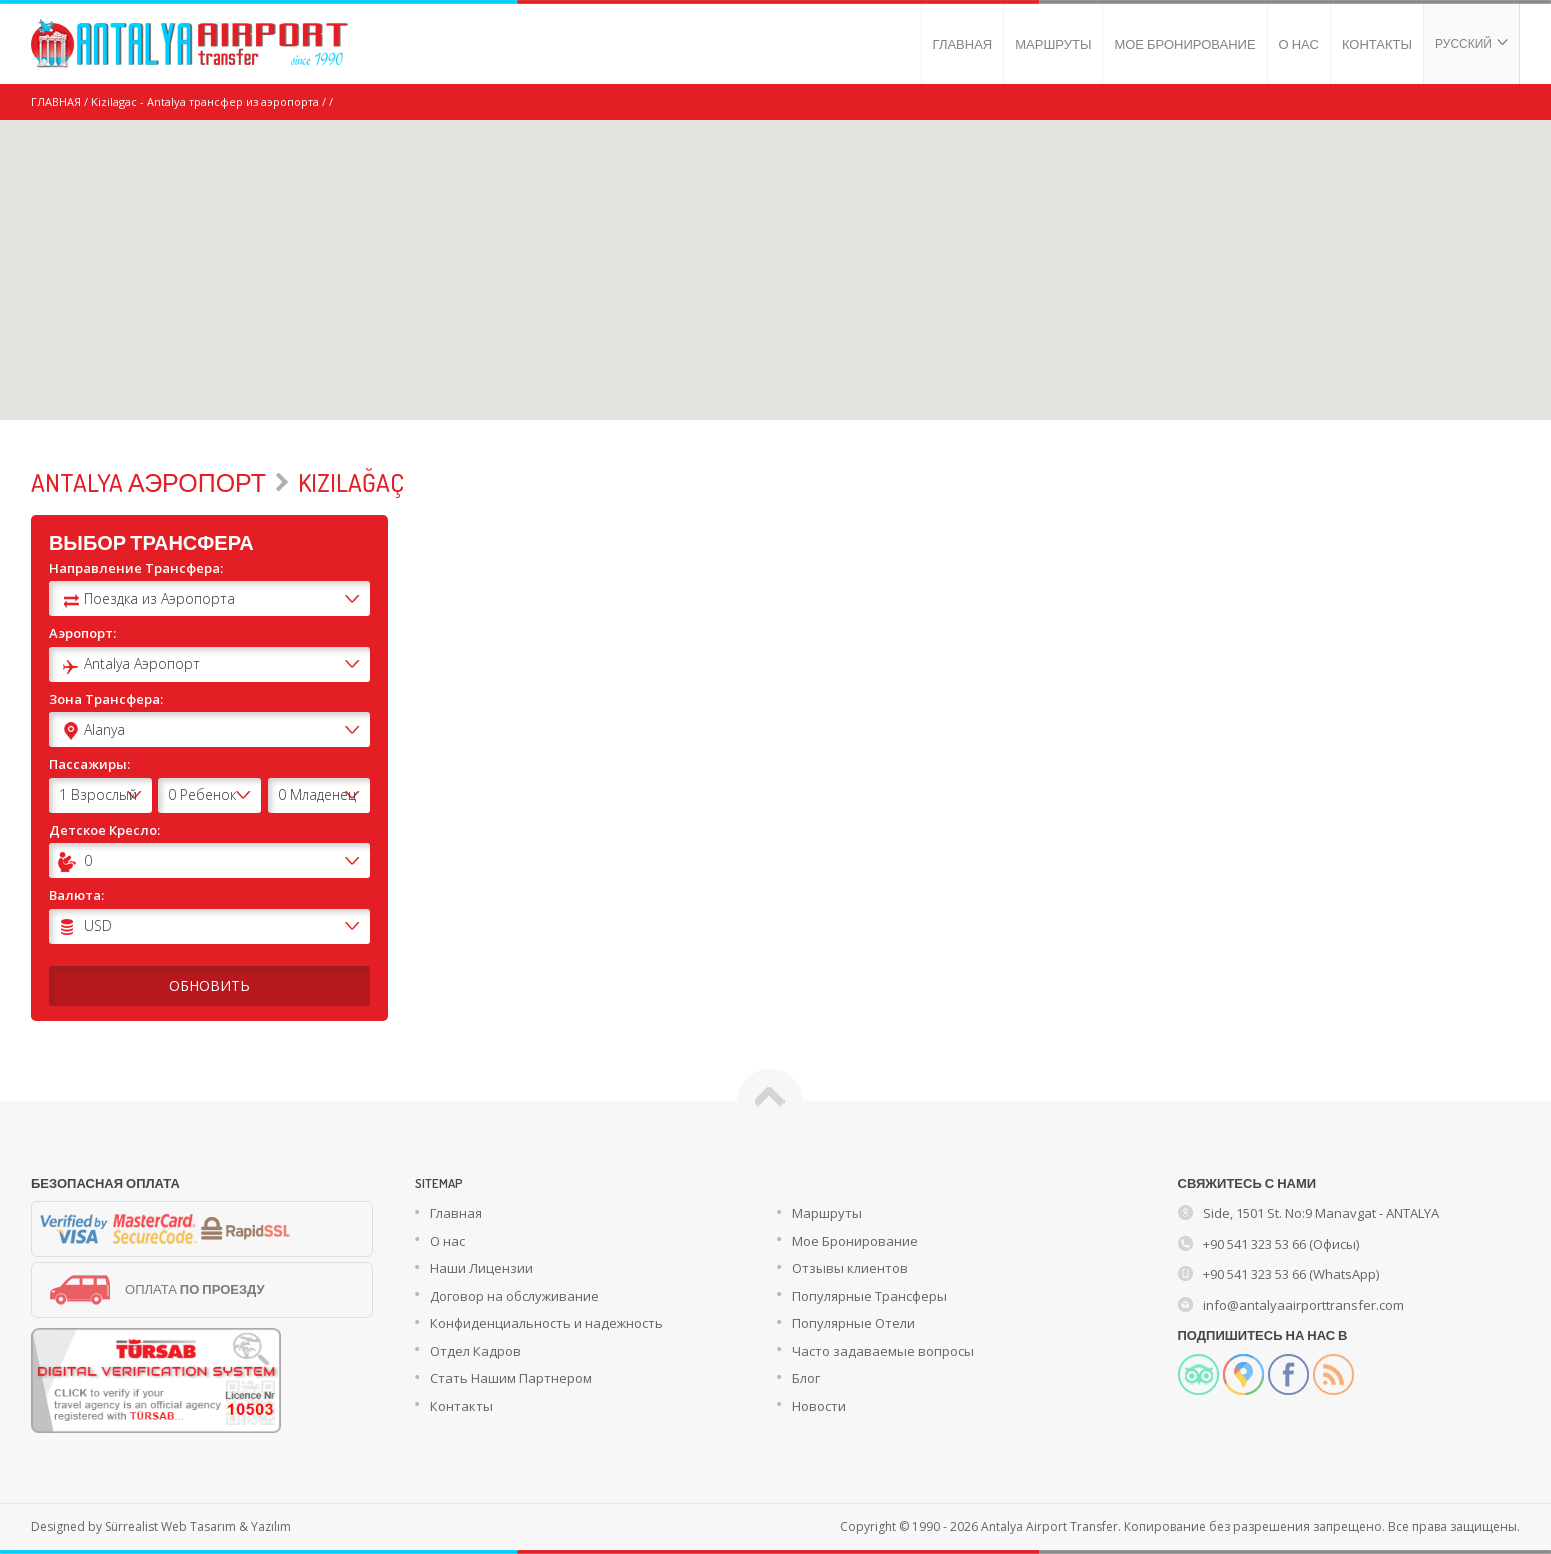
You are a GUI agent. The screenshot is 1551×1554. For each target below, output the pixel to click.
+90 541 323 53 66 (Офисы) (1281, 1244)
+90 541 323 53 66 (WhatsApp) (1291, 1274)
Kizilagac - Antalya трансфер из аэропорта (205, 101)
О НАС (1299, 44)
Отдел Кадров (475, 1351)
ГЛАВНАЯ (963, 44)
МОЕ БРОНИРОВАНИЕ (1184, 44)
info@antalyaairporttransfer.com (1303, 1305)
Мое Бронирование (855, 1241)
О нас (447, 1241)
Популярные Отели (853, 1323)
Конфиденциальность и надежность (546, 1323)
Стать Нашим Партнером (511, 1378)
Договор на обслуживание (514, 1296)
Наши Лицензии (481, 1268)
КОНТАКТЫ (1377, 44)
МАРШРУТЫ (1053, 44)
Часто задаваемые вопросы (883, 1351)
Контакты (461, 1406)
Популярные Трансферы (869, 1296)
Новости (819, 1406)
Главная (456, 1213)
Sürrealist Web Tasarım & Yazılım (198, 1526)
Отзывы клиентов (850, 1268)
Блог (806, 1378)
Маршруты (827, 1213)
